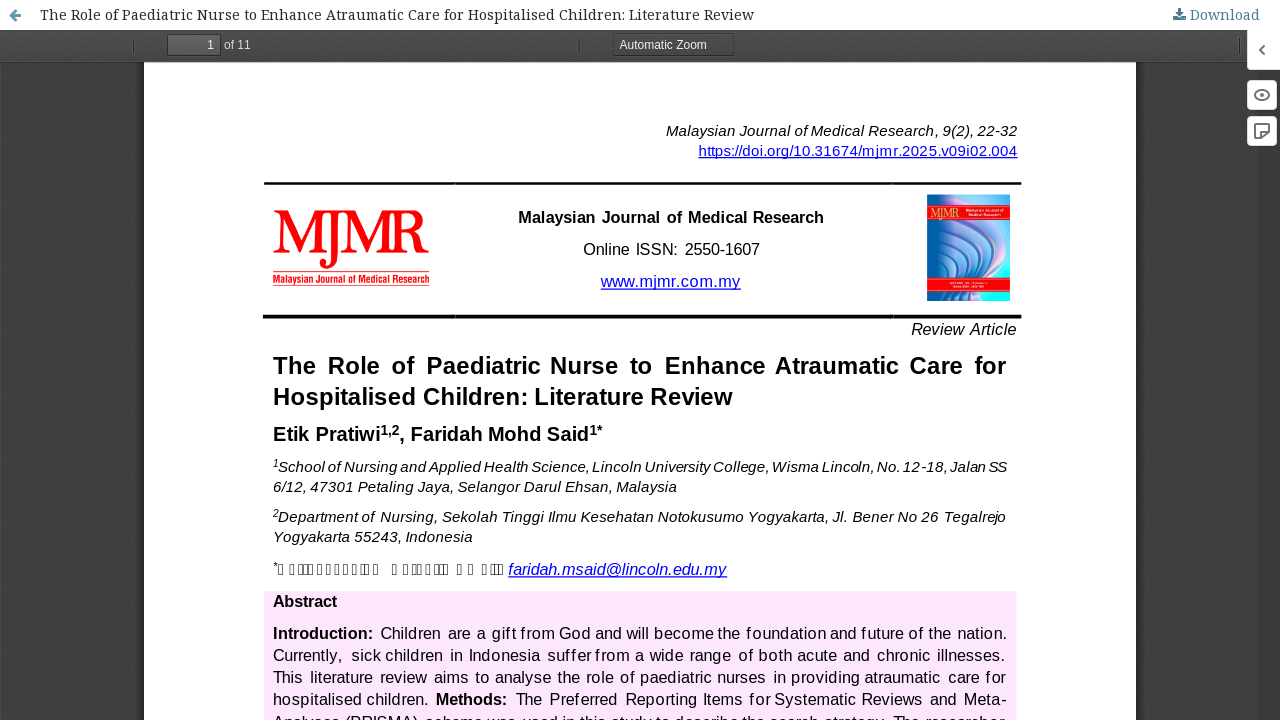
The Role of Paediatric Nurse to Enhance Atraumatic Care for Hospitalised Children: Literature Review (397, 14)
